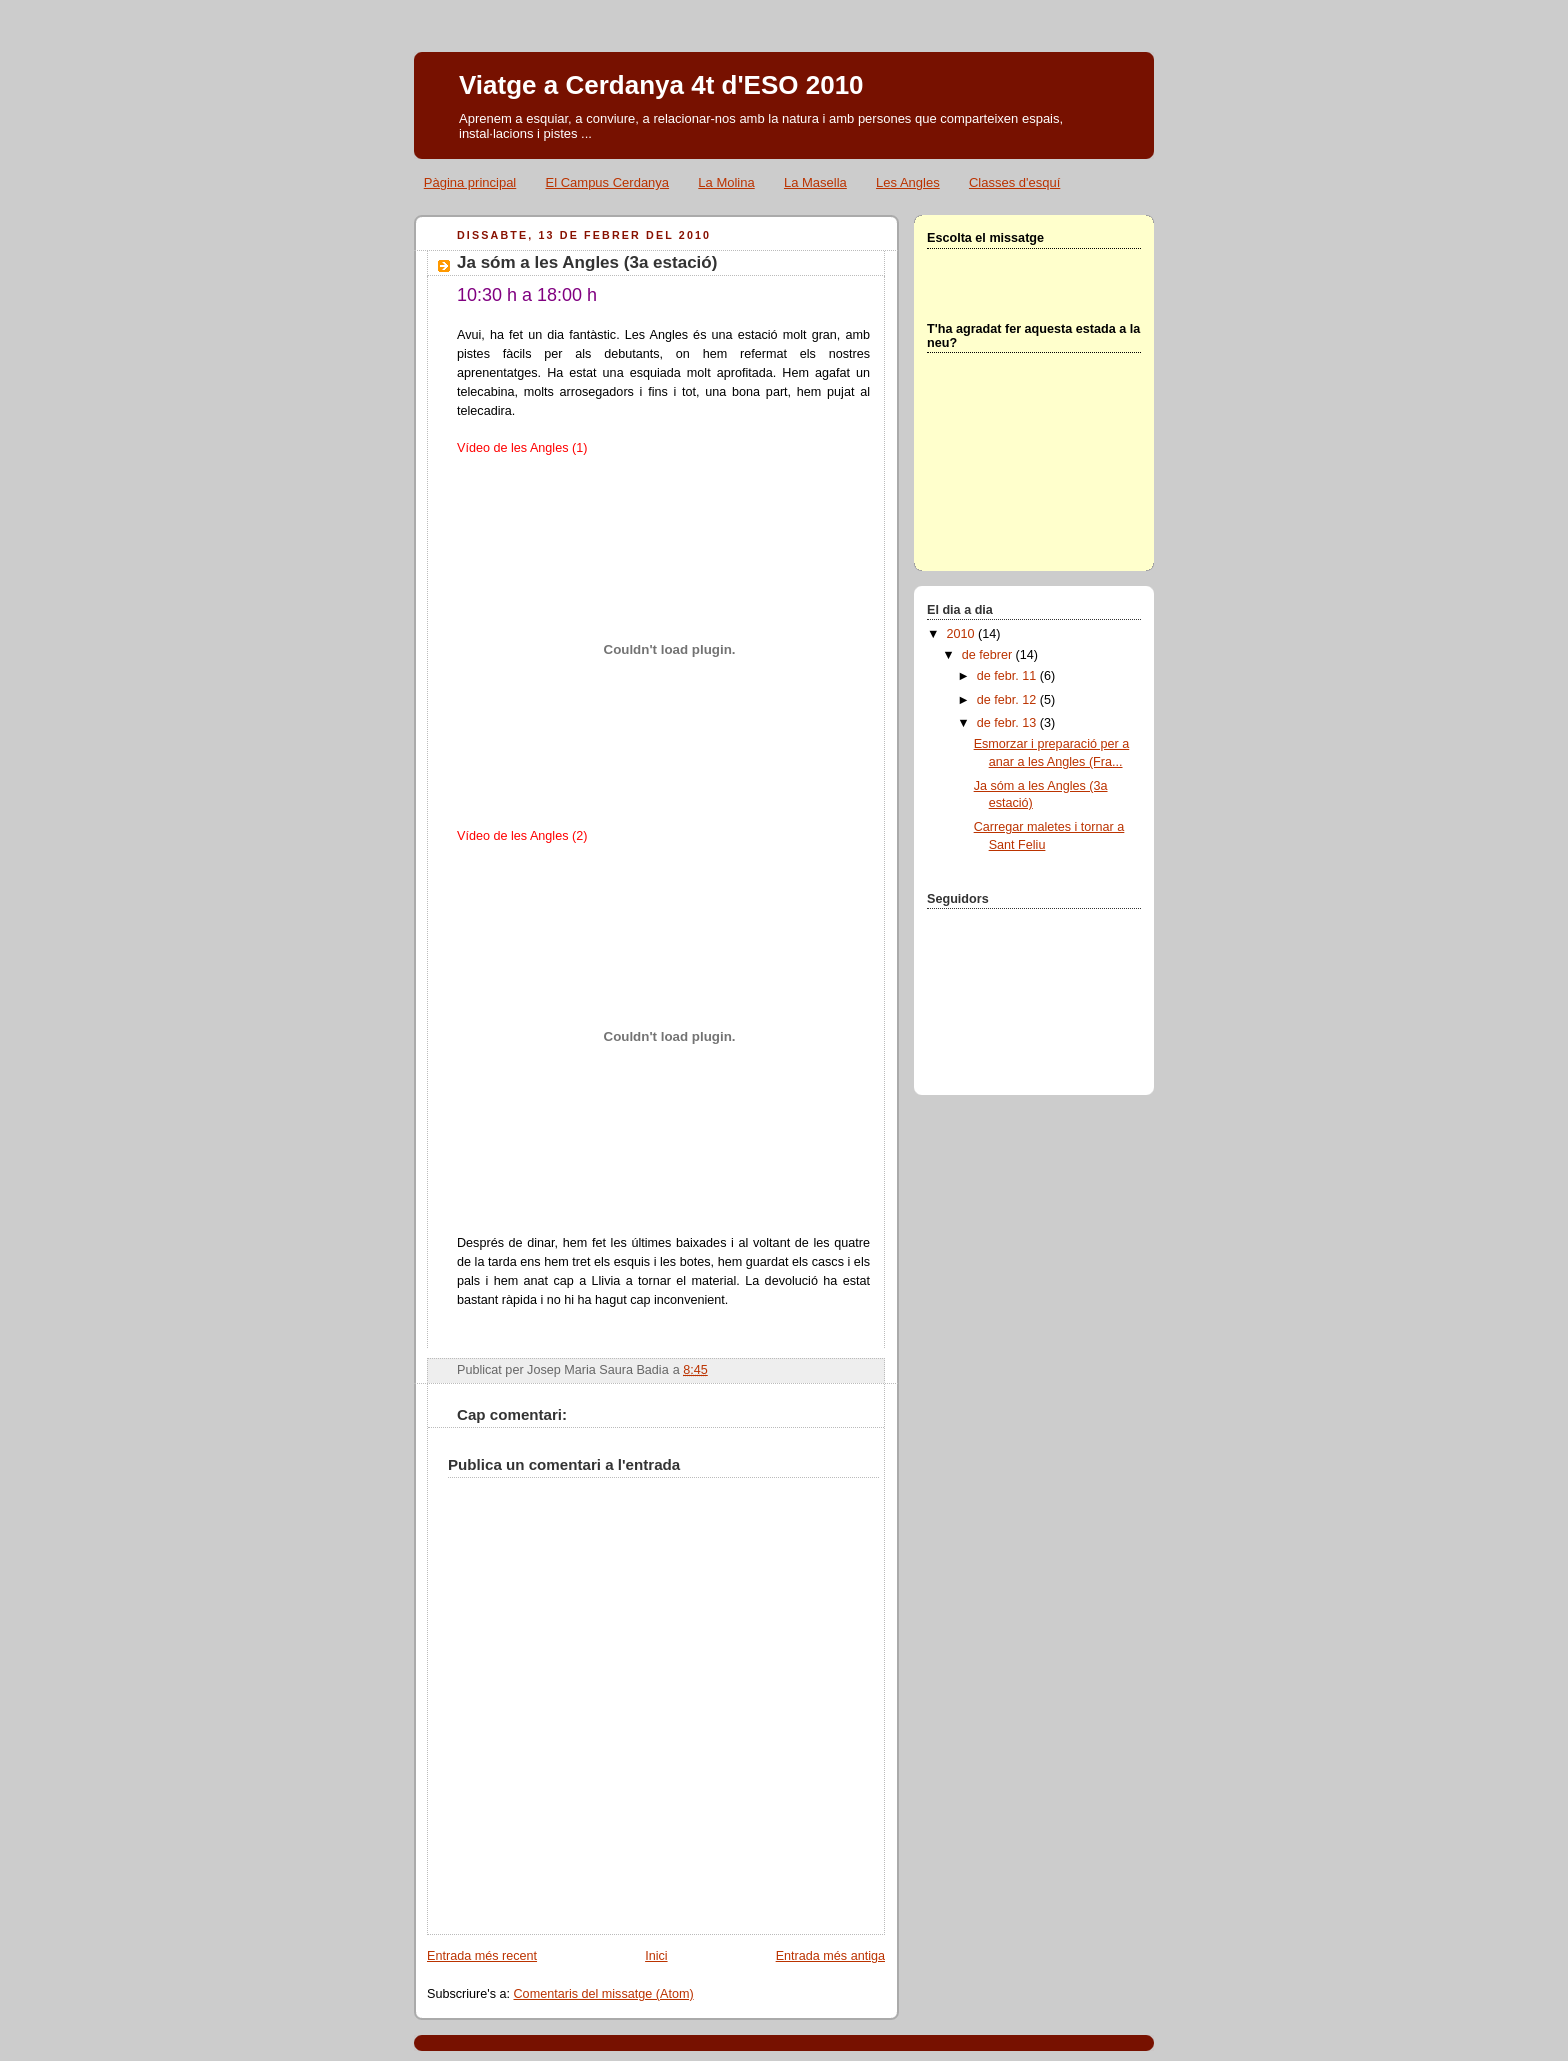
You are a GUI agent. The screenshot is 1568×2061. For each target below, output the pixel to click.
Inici (656, 1956)
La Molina (726, 182)
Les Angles (908, 182)
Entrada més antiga (830, 1956)
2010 (963, 634)
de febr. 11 (1008, 676)
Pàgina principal (470, 182)
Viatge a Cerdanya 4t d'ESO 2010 (661, 85)
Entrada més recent (482, 1956)
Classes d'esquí (1014, 182)
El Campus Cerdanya (608, 182)
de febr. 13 (1008, 723)
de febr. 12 (1008, 700)
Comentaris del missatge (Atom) (604, 1994)
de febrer (989, 655)
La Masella (815, 182)
